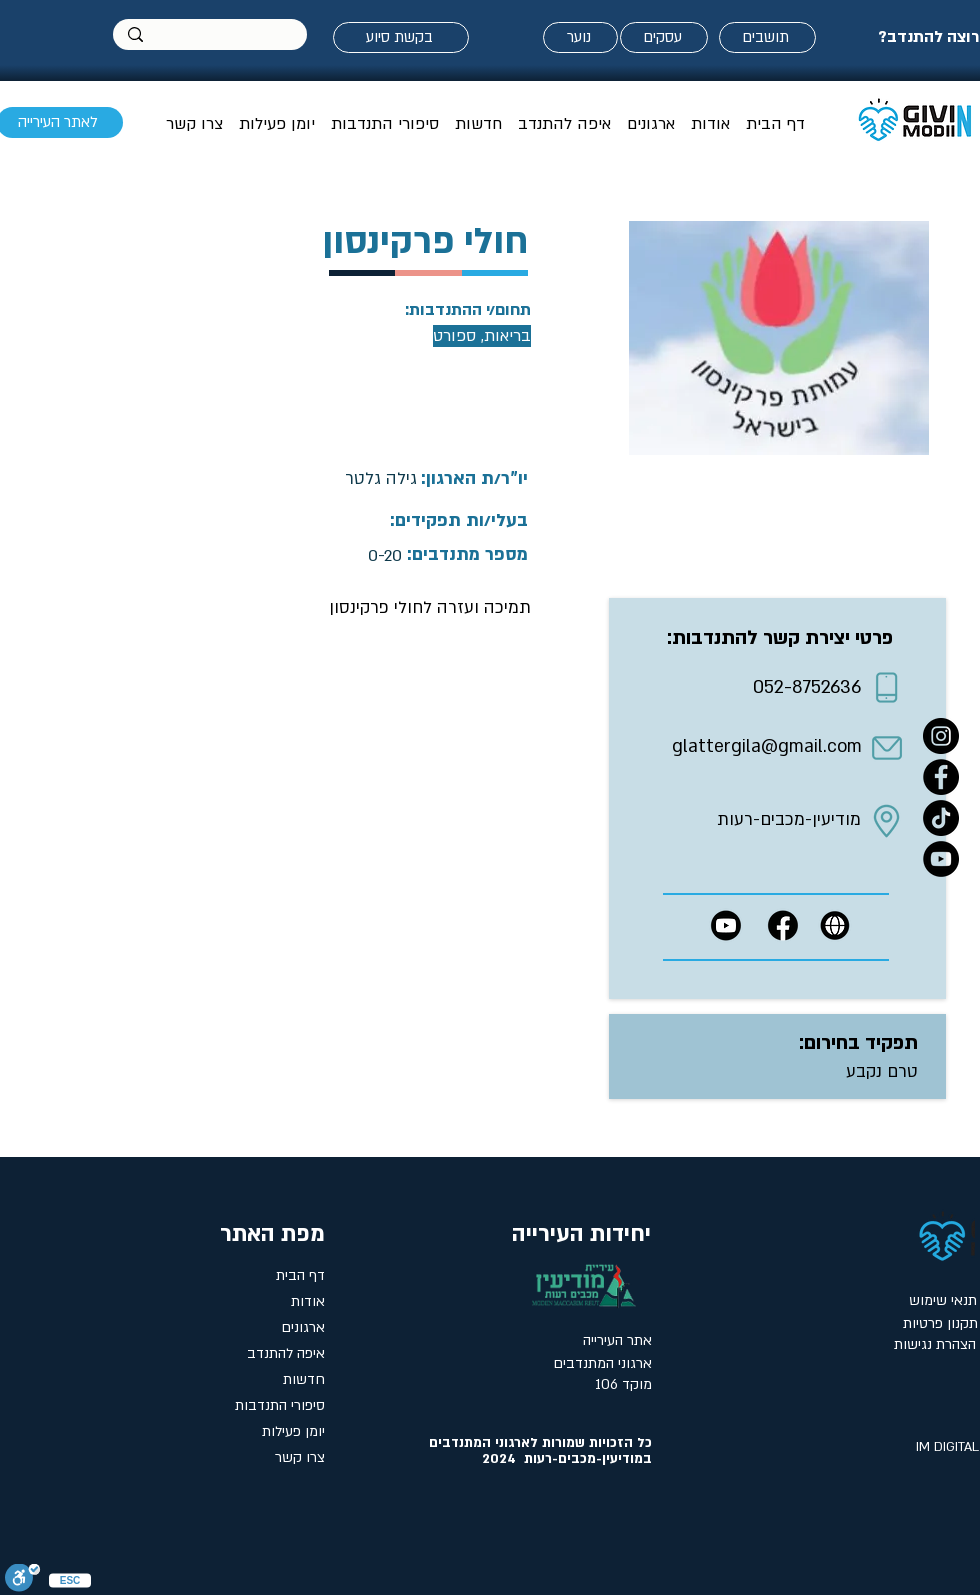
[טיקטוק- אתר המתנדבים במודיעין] (941, 818)
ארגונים (303, 1327)
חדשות (304, 1379)
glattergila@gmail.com (767, 746)
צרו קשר (300, 1457)
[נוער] (580, 37)
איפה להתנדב (286, 1353)
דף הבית (300, 1275)
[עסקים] (664, 37)
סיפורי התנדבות (280, 1405)
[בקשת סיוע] (401, 37)
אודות (308, 1301)
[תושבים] (767, 37)
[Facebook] (941, 777)
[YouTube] (941, 859)
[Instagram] (941, 736)
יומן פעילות (293, 1431)
